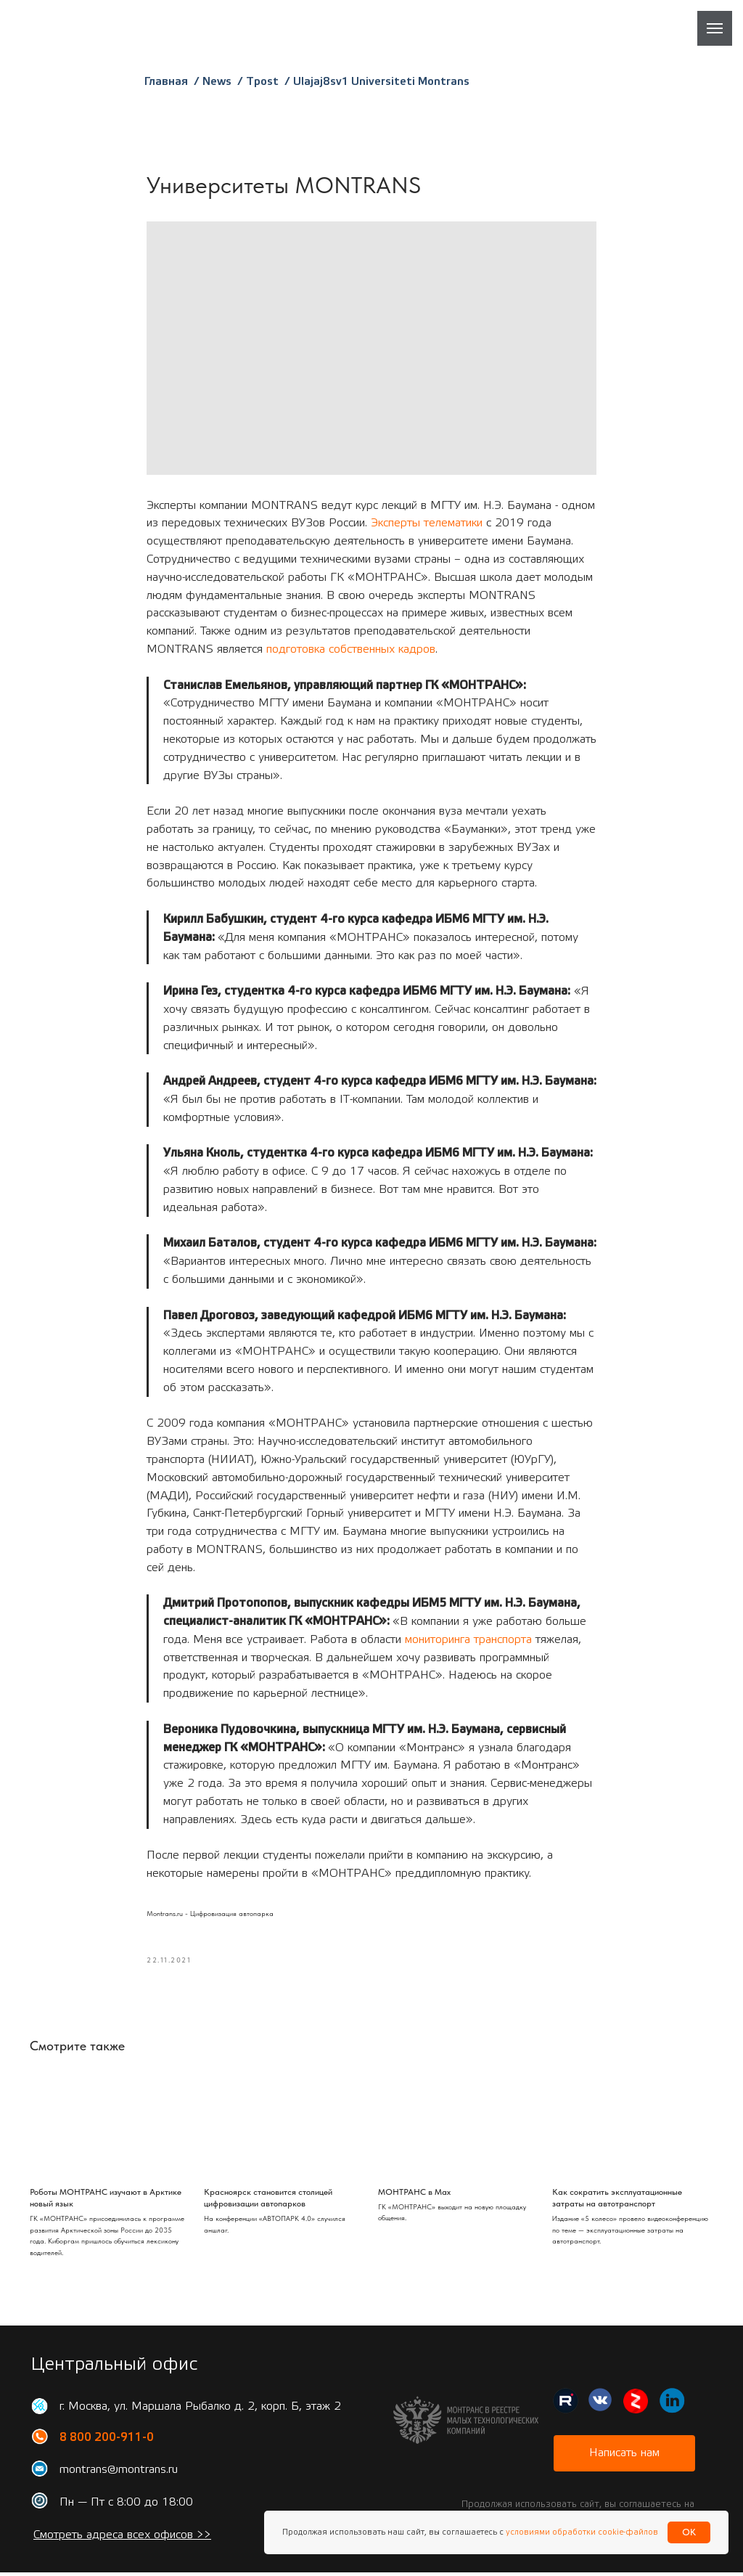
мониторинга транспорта (468, 1640)
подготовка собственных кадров (350, 650)
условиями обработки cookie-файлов (581, 2532)
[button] (624, 2457)
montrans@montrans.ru (118, 2472)
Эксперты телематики (427, 524)
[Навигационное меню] (715, 28)
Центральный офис (113, 2368)
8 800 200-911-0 (106, 2440)
